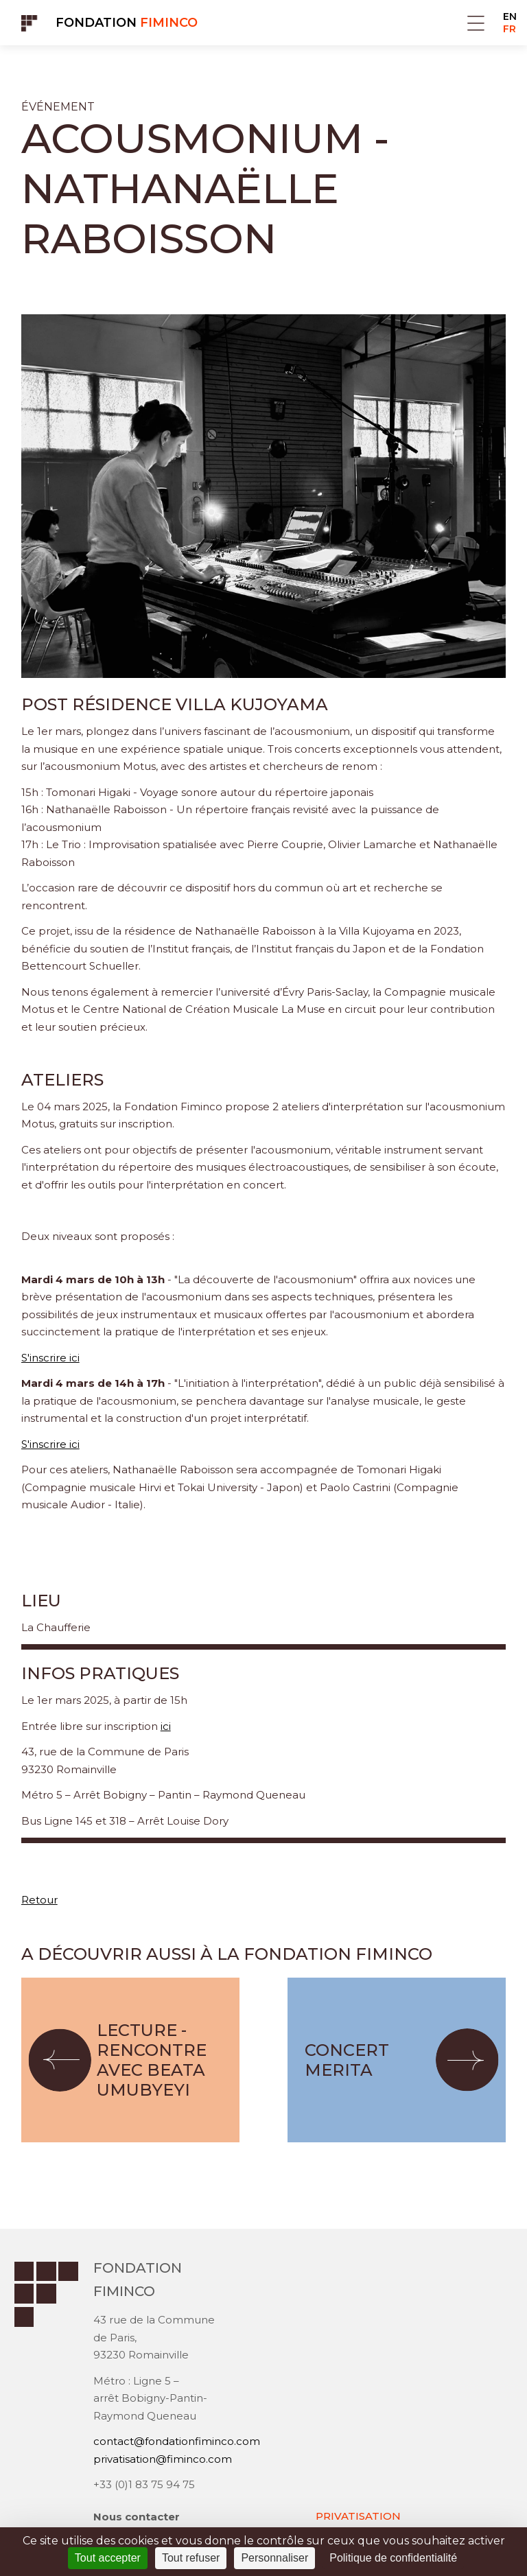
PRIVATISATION (358, 2515)
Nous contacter (136, 2516)
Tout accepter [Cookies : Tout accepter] (108, 2558)
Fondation (127, 22)
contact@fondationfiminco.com (176, 2441)
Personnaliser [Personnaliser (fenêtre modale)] (274, 2558)
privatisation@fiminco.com (162, 2459)
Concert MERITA (347, 2060)
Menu (476, 23)
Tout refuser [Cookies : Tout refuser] (191, 2558)
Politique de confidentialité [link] (393, 2558)
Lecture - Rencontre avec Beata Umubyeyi (152, 2060)
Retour (39, 1899)
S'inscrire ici (50, 1357)
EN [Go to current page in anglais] (510, 16)
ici (166, 1726)
